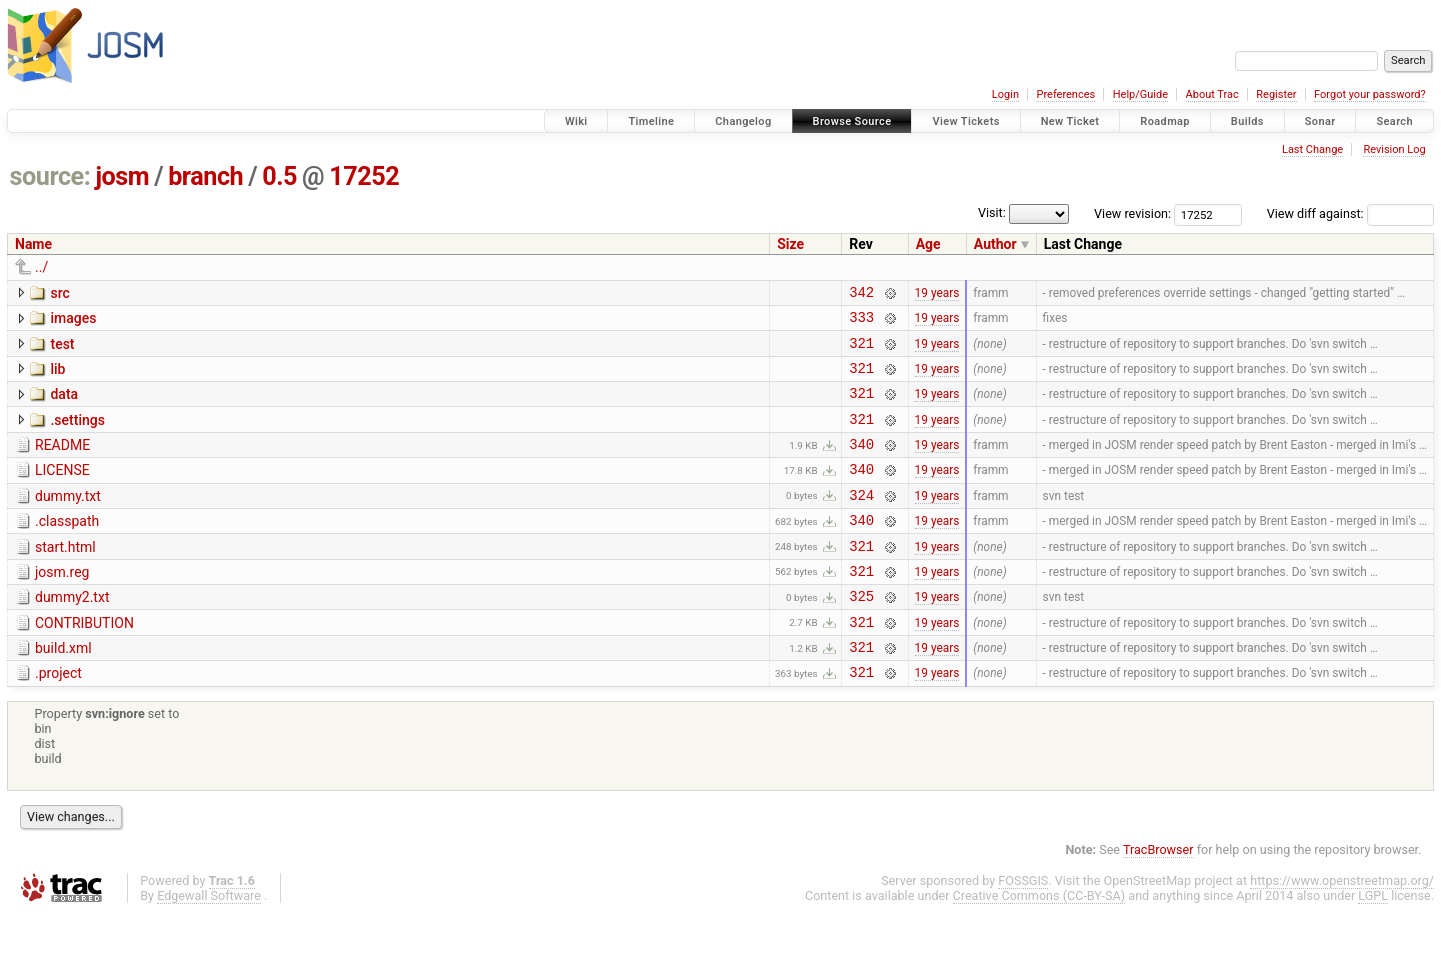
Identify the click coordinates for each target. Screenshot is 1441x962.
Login (1005, 94)
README (62, 463)
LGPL (1373, 943)
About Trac (1212, 94)
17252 (364, 176)
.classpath (67, 548)
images (73, 321)
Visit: (992, 212)
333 (861, 322)
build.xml (63, 690)
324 (861, 521)
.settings (77, 435)
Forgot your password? (1370, 94)
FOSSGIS (1023, 928)
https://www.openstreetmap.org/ (1342, 928)
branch (205, 176)
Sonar (1320, 121)
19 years (937, 294)
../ (41, 267)
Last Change (1312, 149)
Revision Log (1394, 149)
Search (1394, 121)
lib (57, 378)
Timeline (651, 121)
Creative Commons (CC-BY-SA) (1039, 943)
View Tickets (965, 121)
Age (928, 244)
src (59, 293)
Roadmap (1165, 121)
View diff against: (1350, 213)
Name (33, 244)
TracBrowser (1158, 897)
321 (861, 351)
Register (1276, 94)
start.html (65, 577)
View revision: (1132, 213)
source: (50, 176)
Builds (1247, 121)
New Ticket (1070, 121)
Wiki (576, 121)
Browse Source (852, 121)
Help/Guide (1140, 94)
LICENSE (62, 491)
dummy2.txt (72, 633)
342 (861, 294)
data (64, 406)
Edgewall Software (209, 943)
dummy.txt (68, 520)
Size (790, 244)
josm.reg (62, 605)
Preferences (1065, 94)
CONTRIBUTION (84, 662)
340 (861, 464)
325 (861, 634)
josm (122, 176)
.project (58, 718)
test (62, 350)
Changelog (743, 121)
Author (995, 244)
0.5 (279, 176)
